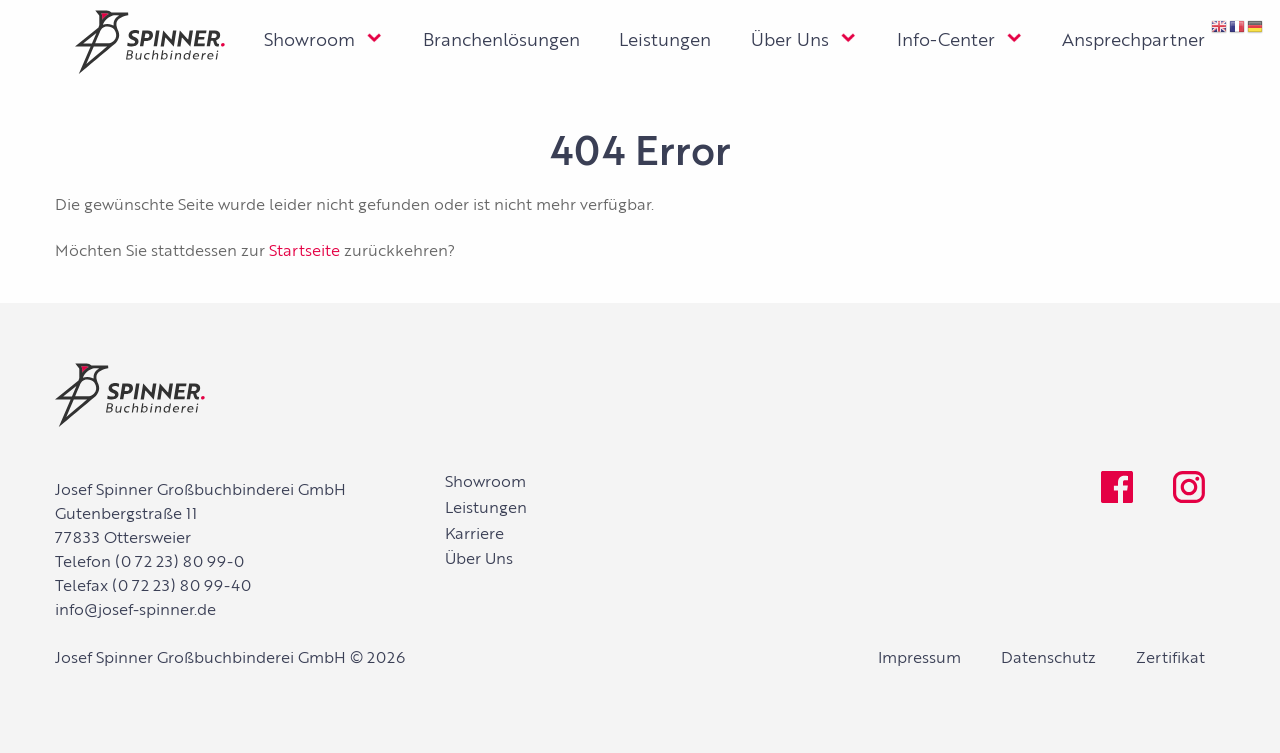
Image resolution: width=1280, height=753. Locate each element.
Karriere (474, 535)
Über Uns (790, 41)
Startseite (304, 252)
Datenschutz (1048, 659)
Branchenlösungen (501, 41)
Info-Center (946, 41)
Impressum (919, 659)
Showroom (309, 41)
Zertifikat (1170, 659)
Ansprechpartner (1133, 41)
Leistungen (665, 41)
